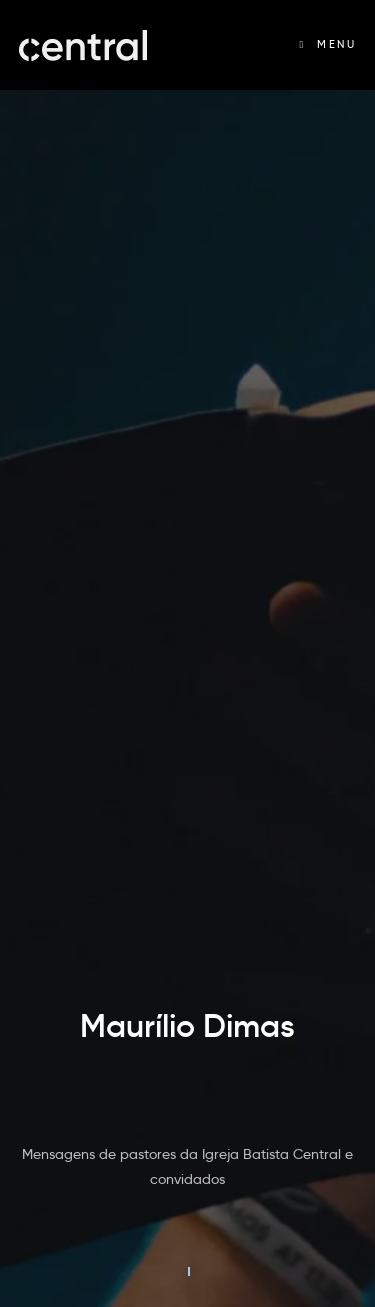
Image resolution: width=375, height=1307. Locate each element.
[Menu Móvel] (327, 44)
